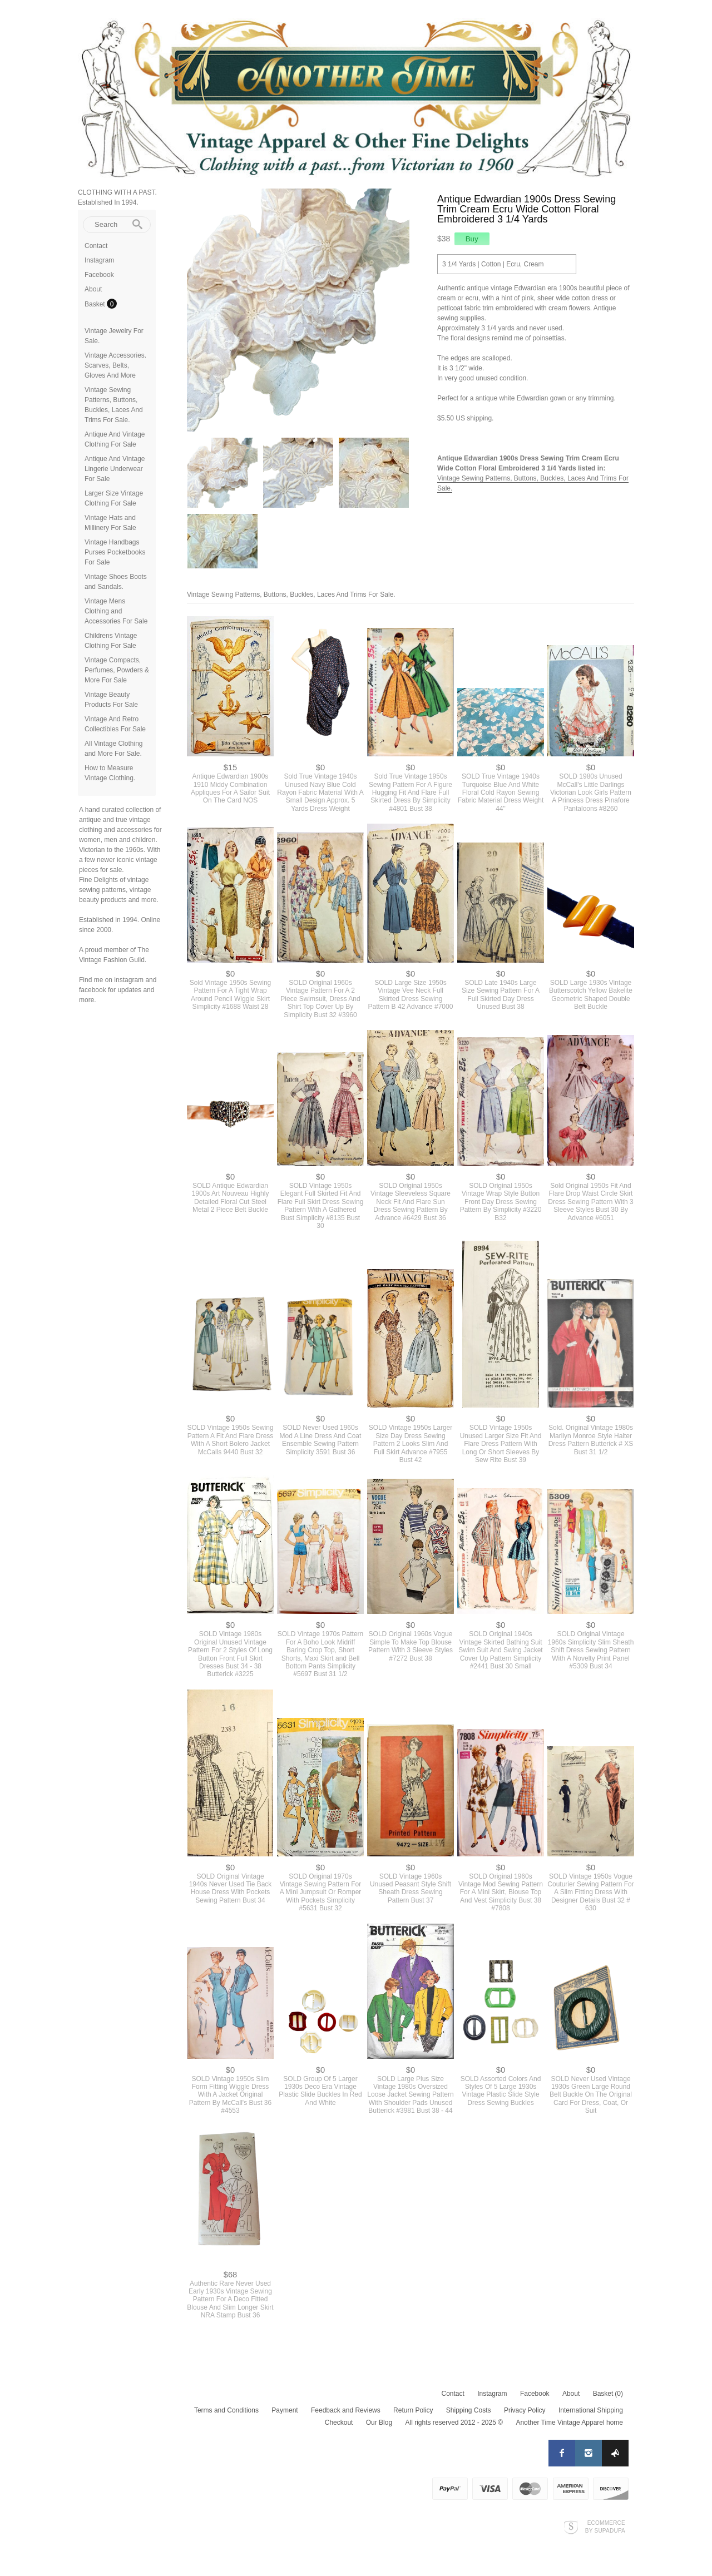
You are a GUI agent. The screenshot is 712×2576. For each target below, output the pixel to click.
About (93, 289)
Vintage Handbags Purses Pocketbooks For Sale (115, 552)
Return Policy (413, 2410)
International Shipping (590, 2410)
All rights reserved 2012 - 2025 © (454, 2422)
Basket (96, 304)
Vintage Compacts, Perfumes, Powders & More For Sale (117, 670)
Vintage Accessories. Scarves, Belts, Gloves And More (115, 365)
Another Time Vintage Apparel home (569, 2422)
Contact (96, 246)
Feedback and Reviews (345, 2410)
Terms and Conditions (226, 2410)
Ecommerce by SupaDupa (605, 2526)
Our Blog (379, 2422)
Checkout (339, 2422)
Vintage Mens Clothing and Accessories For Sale (116, 611)
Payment (284, 2410)
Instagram (99, 260)
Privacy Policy (525, 2410)
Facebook (99, 275)
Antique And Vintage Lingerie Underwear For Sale (115, 469)
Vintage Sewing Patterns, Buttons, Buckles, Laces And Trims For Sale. (291, 594)
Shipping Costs (468, 2410)
